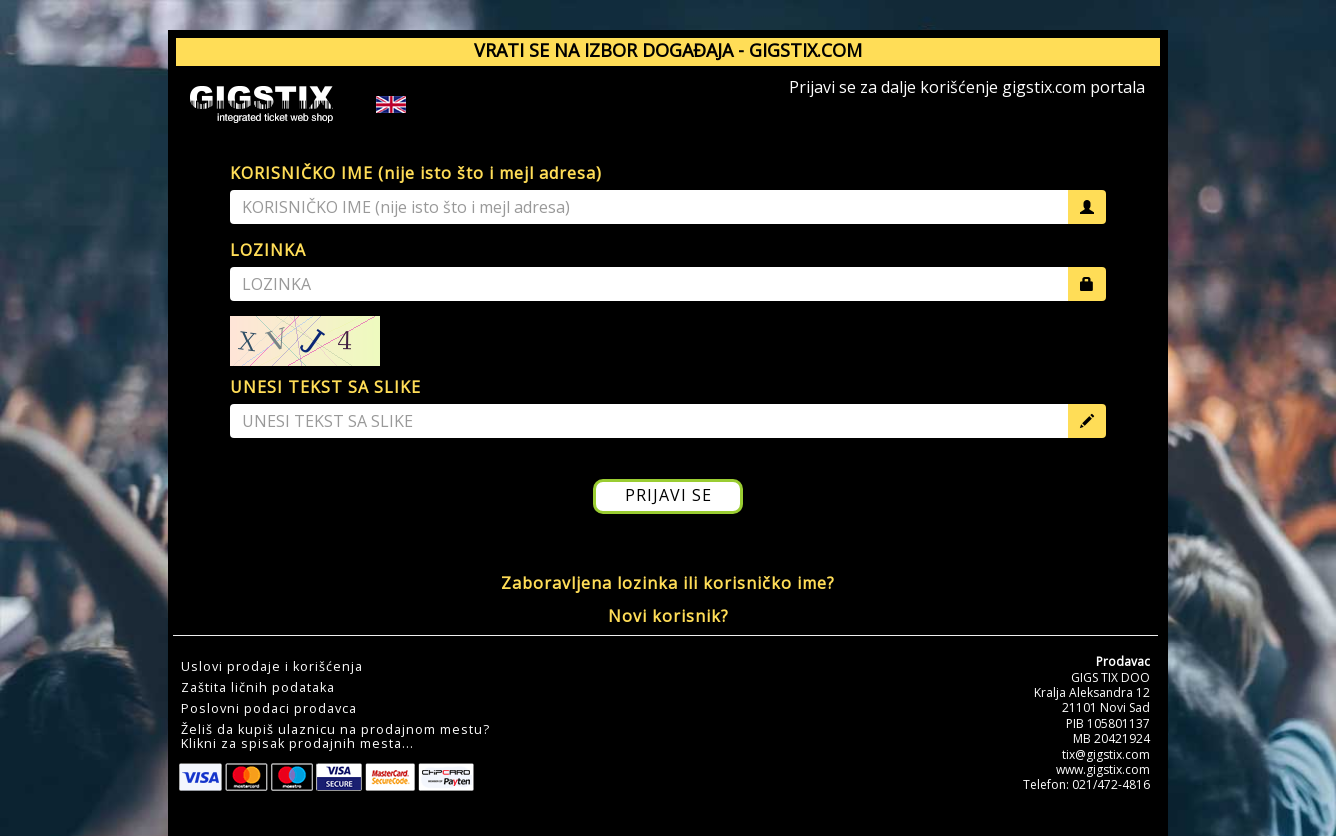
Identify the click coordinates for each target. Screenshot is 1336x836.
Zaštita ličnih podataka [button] (258, 688)
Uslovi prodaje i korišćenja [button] (272, 667)
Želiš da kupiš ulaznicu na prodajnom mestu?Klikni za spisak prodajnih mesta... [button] (335, 737)
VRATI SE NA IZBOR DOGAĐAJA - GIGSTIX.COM (668, 50)
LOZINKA (268, 250)
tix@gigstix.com (1106, 754)
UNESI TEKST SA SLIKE (325, 387)
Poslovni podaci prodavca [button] (269, 709)
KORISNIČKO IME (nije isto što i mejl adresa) (416, 173)
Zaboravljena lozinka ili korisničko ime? (668, 583)
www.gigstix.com (1103, 769)
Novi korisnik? (668, 616)
